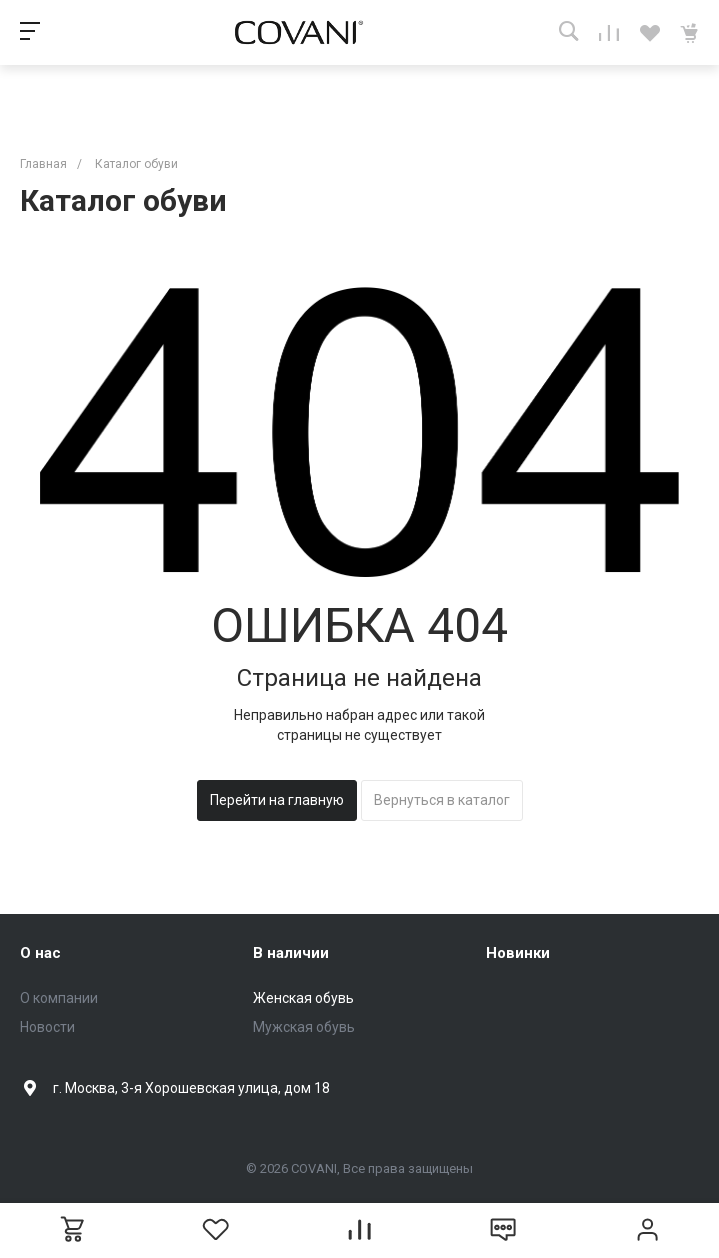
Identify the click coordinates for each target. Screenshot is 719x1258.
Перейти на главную (277, 800)
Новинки (518, 953)
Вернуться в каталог (442, 800)
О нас (40, 953)
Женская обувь (303, 998)
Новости (47, 1027)
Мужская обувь (304, 1027)
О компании (59, 998)
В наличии (291, 953)
